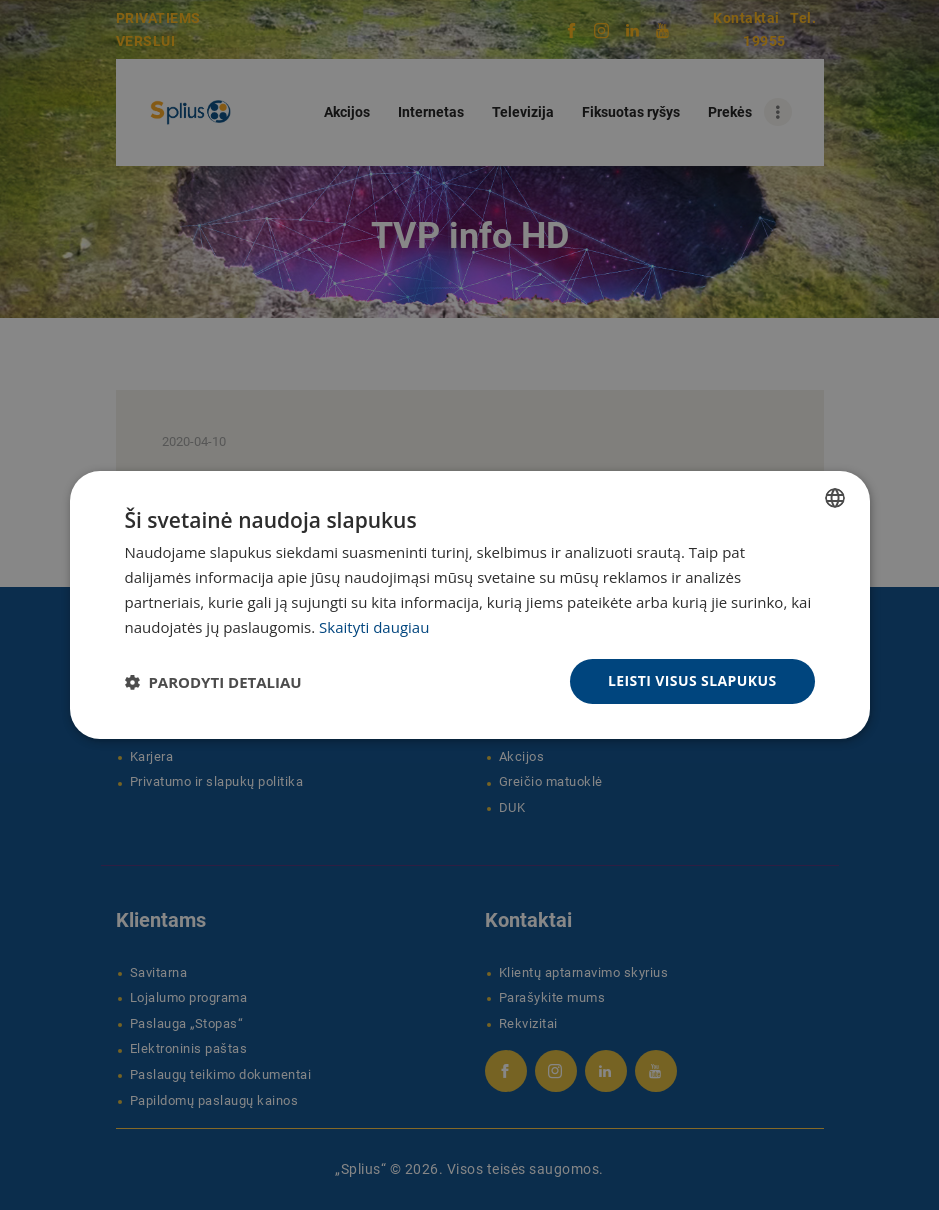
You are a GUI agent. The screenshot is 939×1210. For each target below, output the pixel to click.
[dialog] (470, 605)
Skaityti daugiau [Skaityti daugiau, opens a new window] (374, 627)
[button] (213, 682)
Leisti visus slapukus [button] (692, 680)
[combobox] (835, 498)
